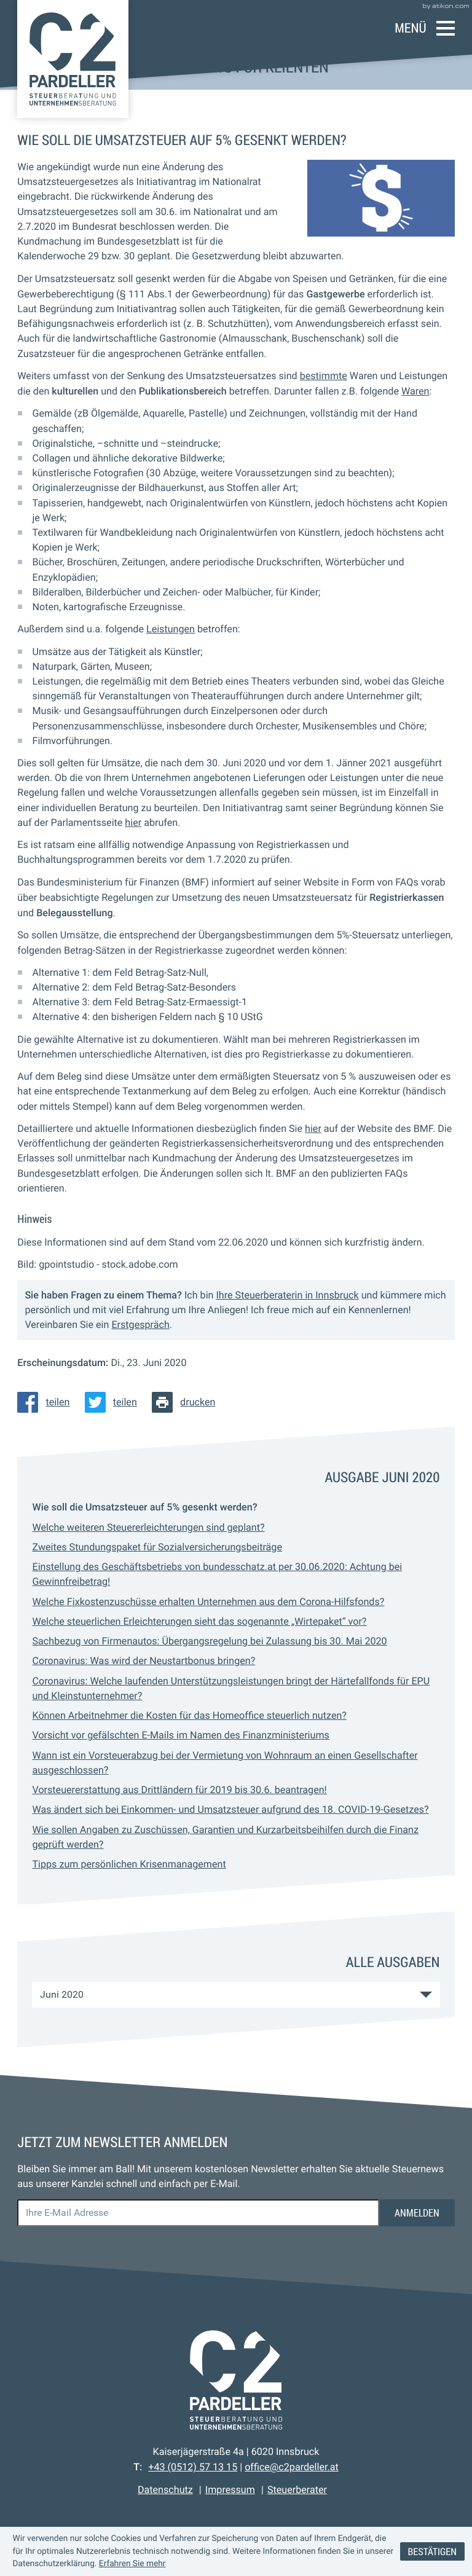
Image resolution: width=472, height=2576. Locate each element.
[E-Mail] (198, 2212)
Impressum (230, 2490)
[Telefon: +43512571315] (192, 2467)
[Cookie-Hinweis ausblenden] (432, 2551)
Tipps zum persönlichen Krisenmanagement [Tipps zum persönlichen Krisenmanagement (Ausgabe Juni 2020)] (129, 1864)
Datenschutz (165, 2490)
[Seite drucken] (187, 1402)
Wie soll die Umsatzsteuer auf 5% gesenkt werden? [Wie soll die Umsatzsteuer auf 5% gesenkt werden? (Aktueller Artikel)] (144, 1507)
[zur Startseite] (72, 59)
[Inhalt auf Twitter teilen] (114, 1402)
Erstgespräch (140, 1324)
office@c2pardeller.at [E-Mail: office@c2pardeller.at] (292, 2467)
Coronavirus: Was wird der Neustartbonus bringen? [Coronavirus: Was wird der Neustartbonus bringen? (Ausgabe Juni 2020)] (143, 1661)
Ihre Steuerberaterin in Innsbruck (287, 1295)
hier (133, 822)
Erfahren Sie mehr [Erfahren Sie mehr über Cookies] (132, 2564)
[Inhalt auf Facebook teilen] (47, 1402)
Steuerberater (297, 2490)
